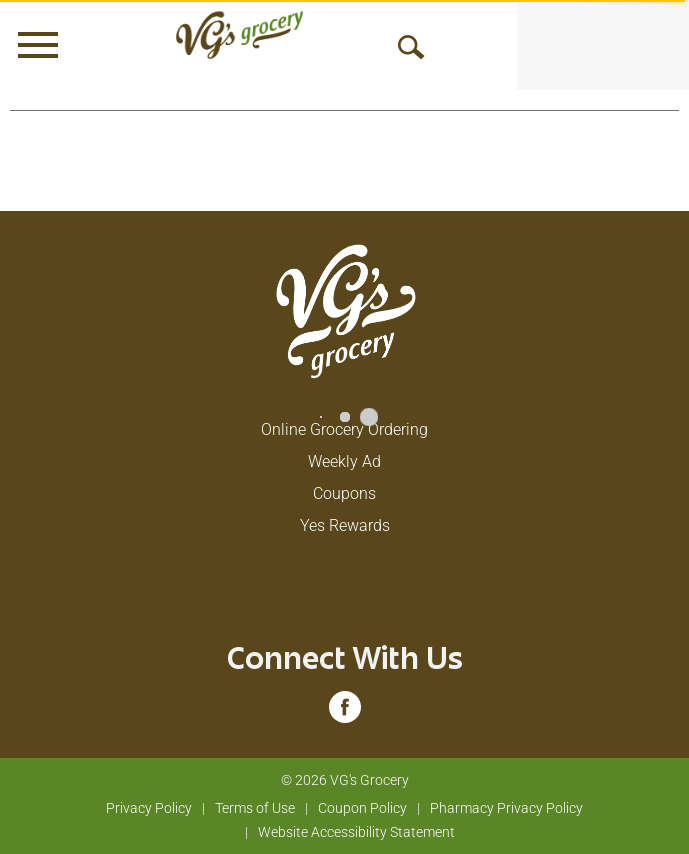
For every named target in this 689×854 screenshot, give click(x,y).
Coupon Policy (362, 808)
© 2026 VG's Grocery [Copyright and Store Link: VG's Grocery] (345, 780)
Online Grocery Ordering (344, 429)
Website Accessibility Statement (356, 832)
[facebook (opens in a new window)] (345, 713)
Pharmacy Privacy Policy (506, 808)
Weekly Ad (344, 461)
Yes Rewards (345, 525)
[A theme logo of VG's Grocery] (239, 35)
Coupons (344, 493)
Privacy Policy (149, 808)
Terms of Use (255, 808)
